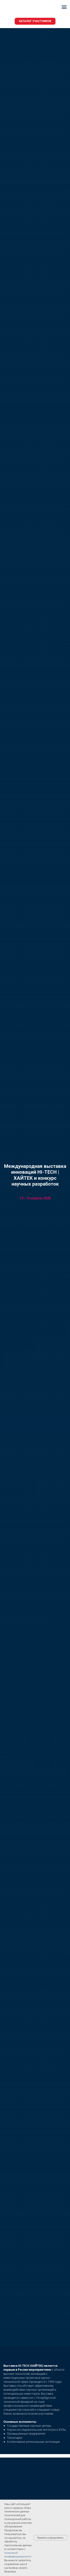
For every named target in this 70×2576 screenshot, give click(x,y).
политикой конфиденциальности (17, 2554)
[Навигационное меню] (64, 7)
